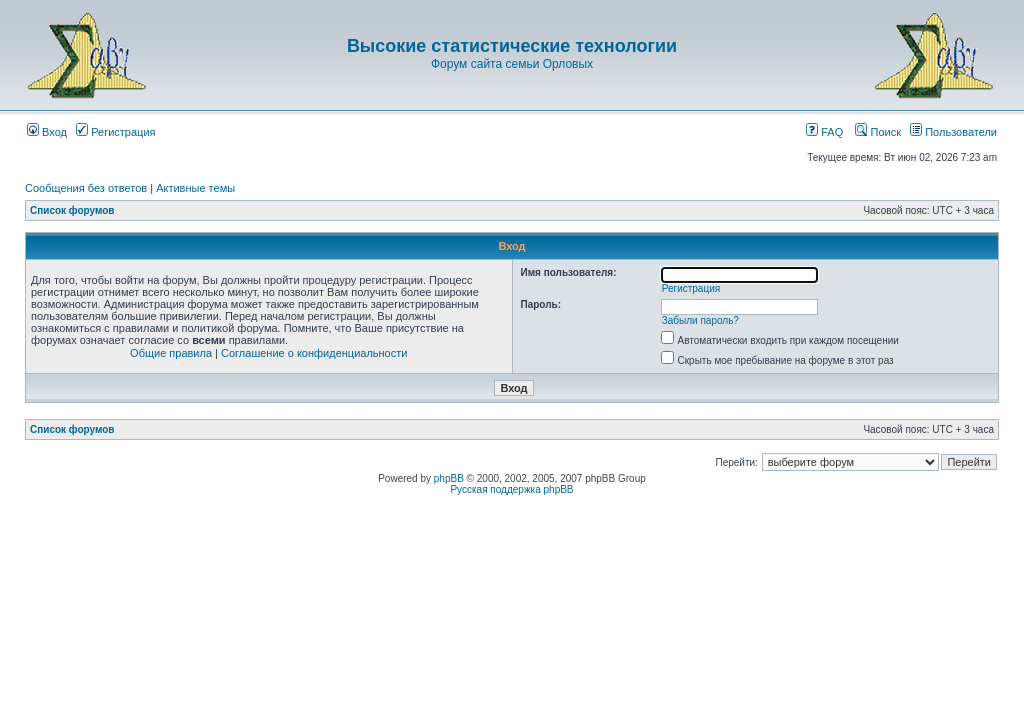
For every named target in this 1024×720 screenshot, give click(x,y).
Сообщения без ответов (86, 188)
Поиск (878, 132)
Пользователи (953, 132)
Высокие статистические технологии (512, 46)
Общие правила (171, 353)
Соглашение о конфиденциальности (314, 353)
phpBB (449, 478)
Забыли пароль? (700, 320)
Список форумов (72, 210)
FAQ (824, 132)
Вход (47, 132)
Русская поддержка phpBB (511, 489)
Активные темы (195, 188)
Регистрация (115, 132)
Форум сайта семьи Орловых (512, 64)
